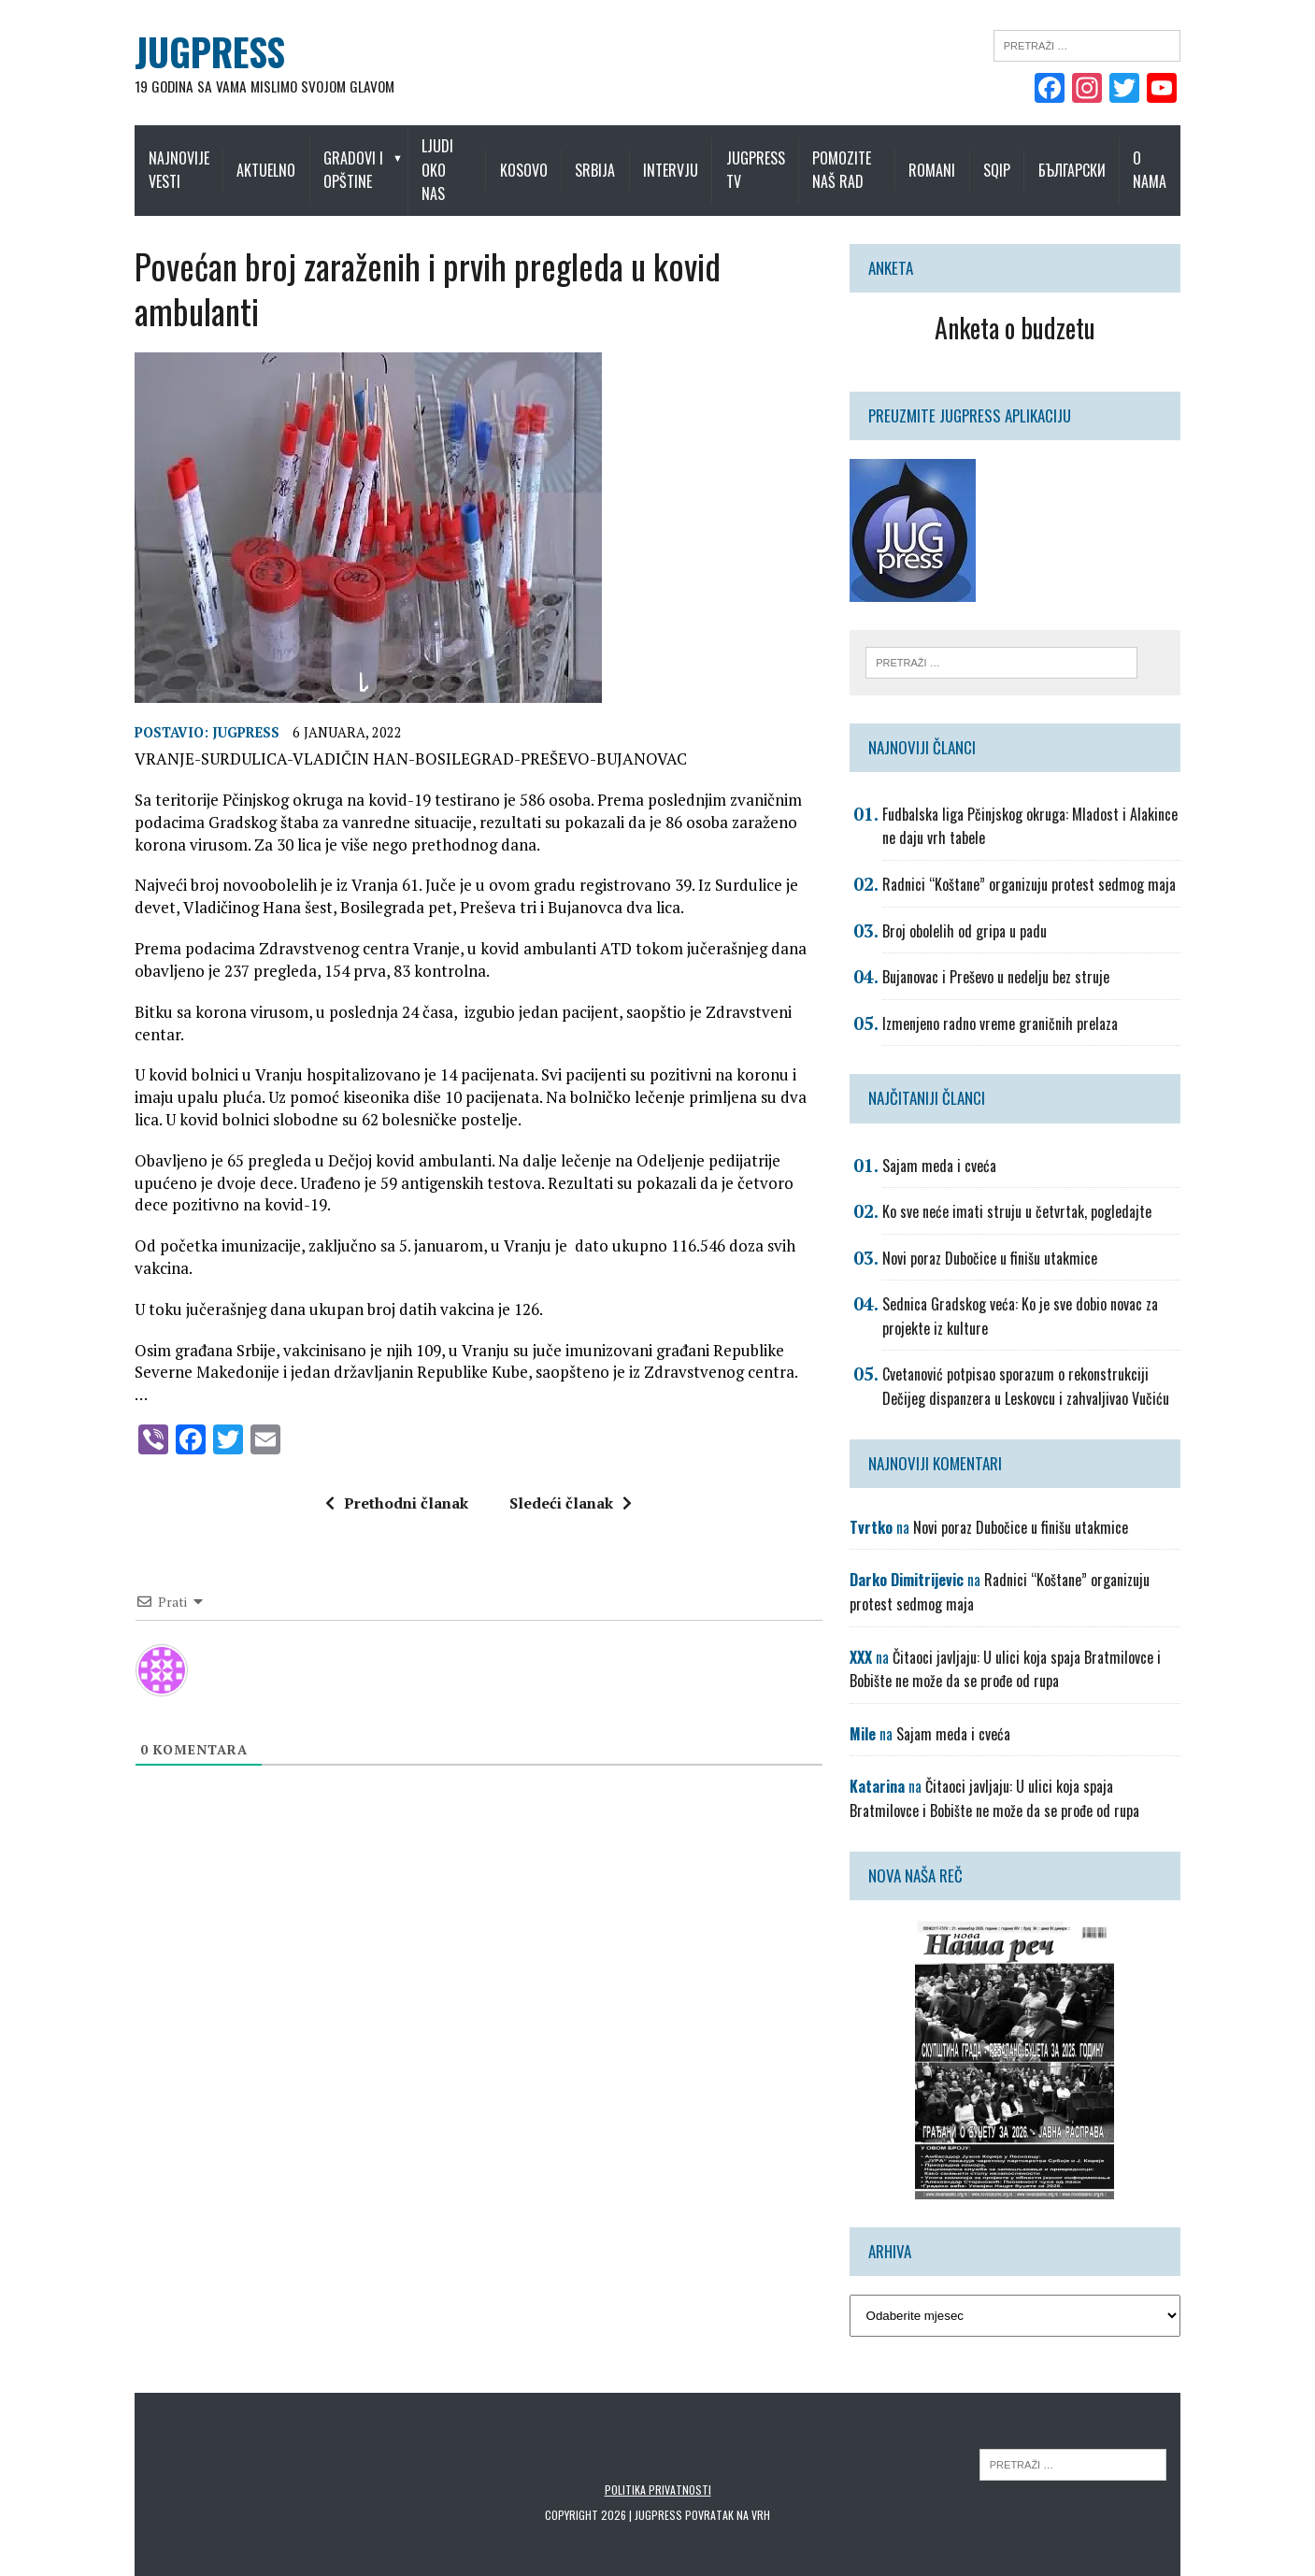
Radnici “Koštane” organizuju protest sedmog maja (1039, 862)
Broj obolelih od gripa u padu (975, 908)
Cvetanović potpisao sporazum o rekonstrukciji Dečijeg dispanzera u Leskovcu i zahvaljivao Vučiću (1049, 1364)
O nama (1178, 158)
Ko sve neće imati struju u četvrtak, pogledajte (1027, 1189)
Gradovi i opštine (334, 158)
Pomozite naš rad (853, 158)
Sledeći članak (561, 1436)
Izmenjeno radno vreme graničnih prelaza (1010, 1001)
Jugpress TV (767, 158)
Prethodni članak (387, 1436)
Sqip (1025, 158)
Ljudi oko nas (450, 158)
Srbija (607, 158)
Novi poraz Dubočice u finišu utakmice (1000, 1235)
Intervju (682, 158)
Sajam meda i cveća (950, 1143)
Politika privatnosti (658, 2467)
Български (1100, 158)
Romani (960, 158)
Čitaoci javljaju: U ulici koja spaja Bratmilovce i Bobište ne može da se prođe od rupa (1015, 1647)
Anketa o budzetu (1034, 303)
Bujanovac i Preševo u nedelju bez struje (1006, 955)
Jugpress (217, 711)
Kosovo (535, 158)
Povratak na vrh (727, 2492)
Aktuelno (247, 158)
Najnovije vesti (150, 158)
